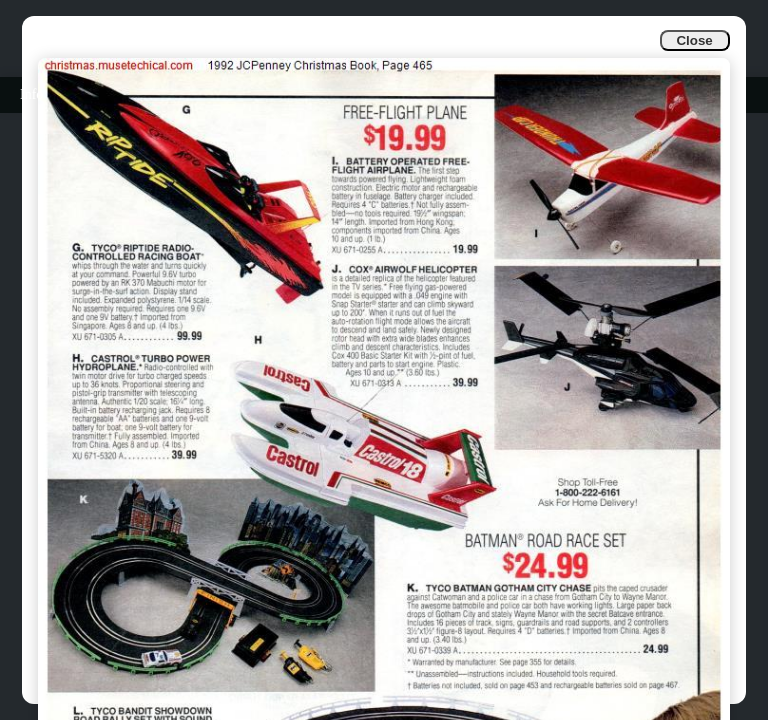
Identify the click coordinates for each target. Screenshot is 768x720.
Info (31, 94)
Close (694, 40)
